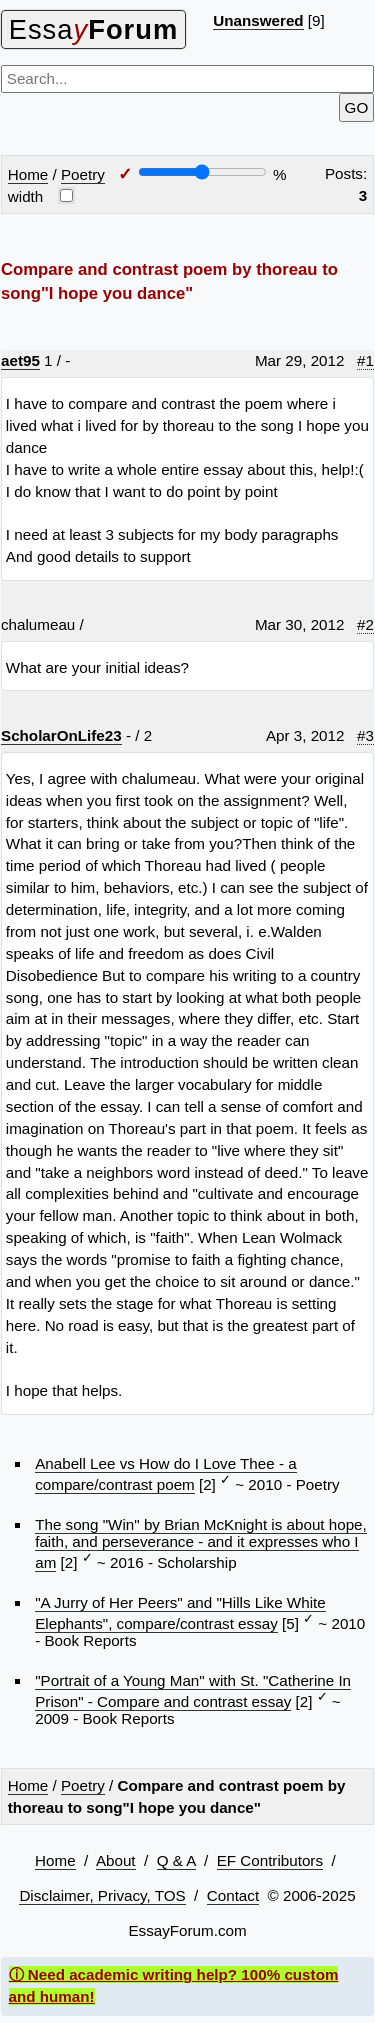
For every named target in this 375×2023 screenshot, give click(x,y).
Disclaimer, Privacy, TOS (102, 1895)
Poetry (83, 174)
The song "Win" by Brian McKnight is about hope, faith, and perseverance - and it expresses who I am (201, 1543)
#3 (365, 735)
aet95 (20, 360)
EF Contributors (270, 1860)
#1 (365, 360)
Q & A (176, 1860)
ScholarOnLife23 (61, 735)
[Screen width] (202, 172)
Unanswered (258, 20)
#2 (365, 624)
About (116, 1860)
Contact (233, 1895)
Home (28, 174)
